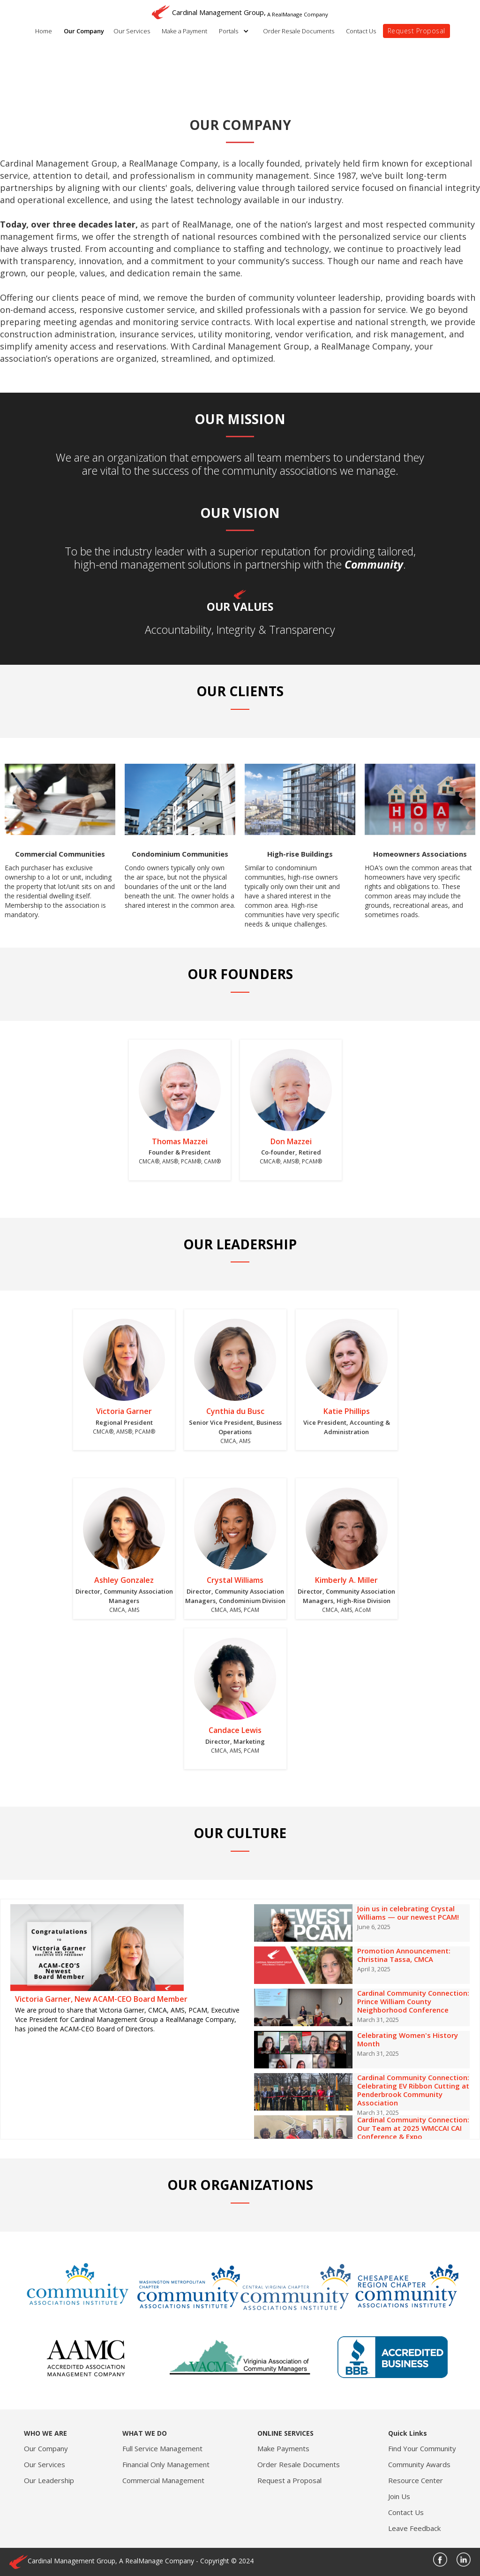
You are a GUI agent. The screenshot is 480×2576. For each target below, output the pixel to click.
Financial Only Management (166, 2464)
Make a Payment (184, 31)
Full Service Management (162, 2448)
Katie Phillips (346, 1411)
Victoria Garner (124, 1411)
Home (43, 31)
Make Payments (283, 2448)
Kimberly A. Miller (346, 1580)
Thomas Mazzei (180, 1141)
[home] (240, 9)
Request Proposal (416, 30)
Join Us (399, 2496)
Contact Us (361, 31)
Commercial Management (163, 2480)
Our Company (84, 31)
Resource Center (415, 2480)
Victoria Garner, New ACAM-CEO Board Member (101, 1999)
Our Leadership (49, 2480)
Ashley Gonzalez (124, 1580)
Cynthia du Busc (235, 1411)
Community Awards (419, 2464)
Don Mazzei (291, 1141)
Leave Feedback (414, 2528)
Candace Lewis (235, 1730)
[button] (236, 31)
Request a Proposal (289, 2480)
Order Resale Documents (298, 31)
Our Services (131, 31)
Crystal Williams (235, 1580)
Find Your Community (422, 2448)
